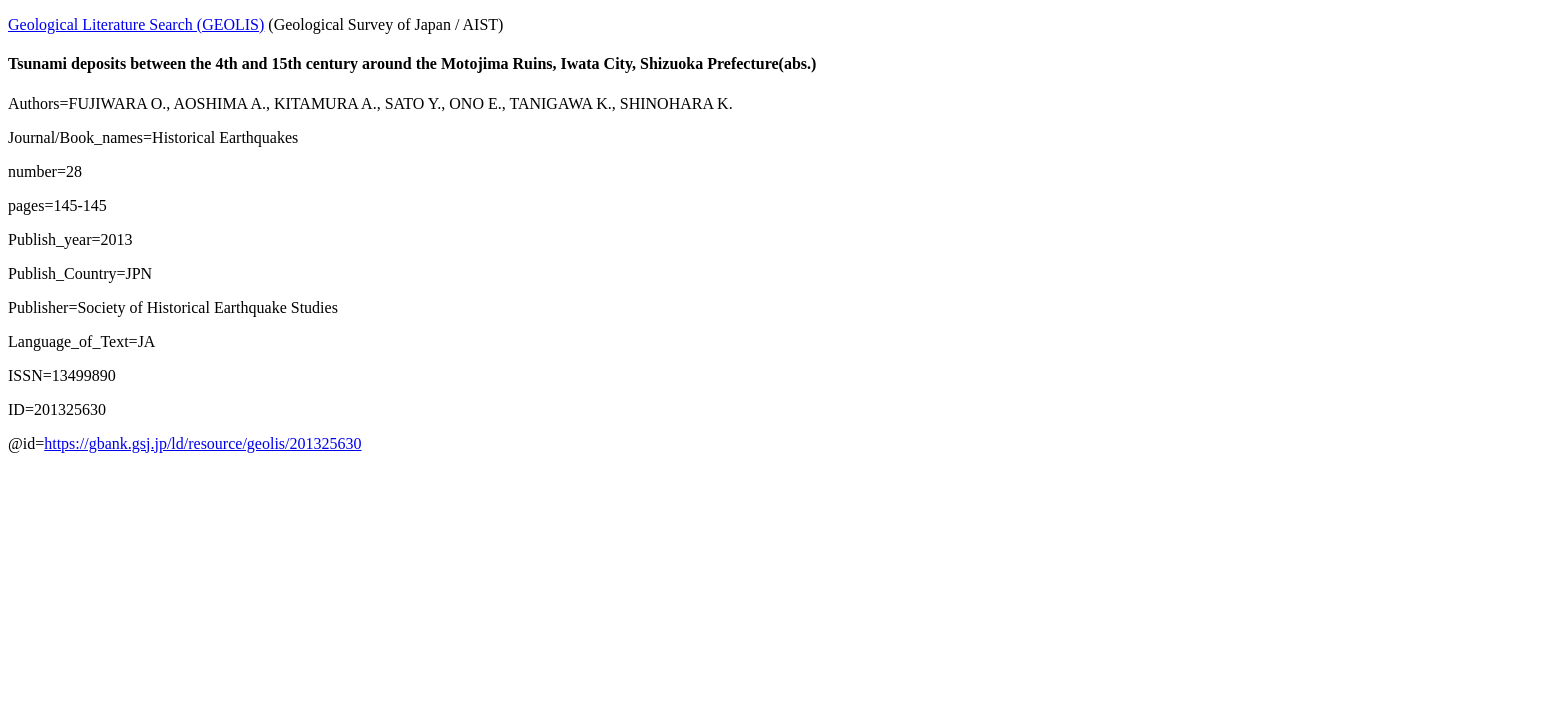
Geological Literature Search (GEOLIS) (136, 24)
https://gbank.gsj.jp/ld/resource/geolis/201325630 (202, 443)
